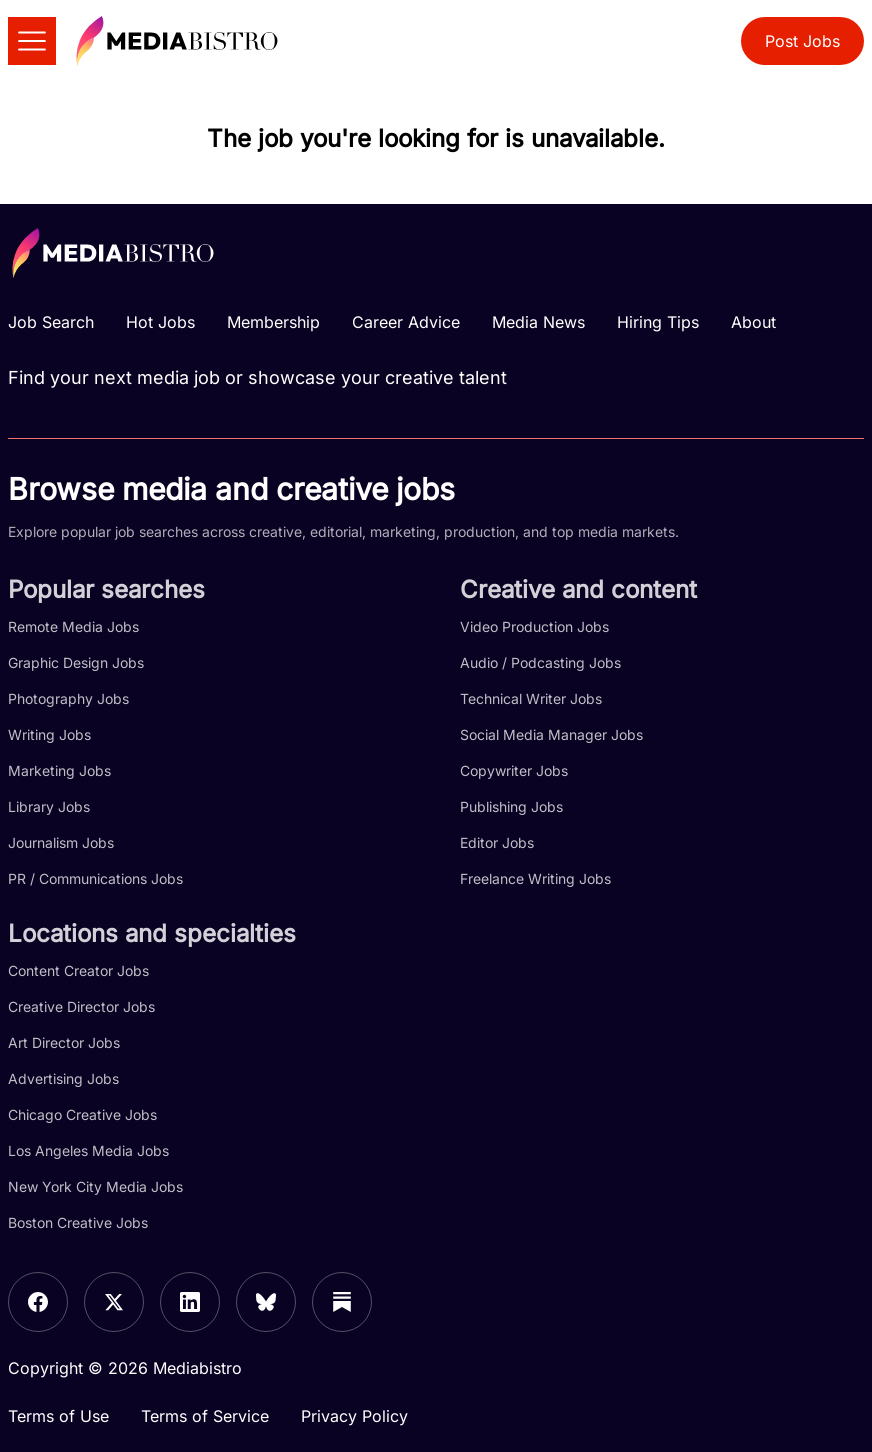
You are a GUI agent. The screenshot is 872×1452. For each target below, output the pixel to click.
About (753, 322)
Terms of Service (205, 1416)
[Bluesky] (266, 1302)
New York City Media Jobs (95, 1186)
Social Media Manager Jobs (551, 734)
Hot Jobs (160, 322)
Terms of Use (58, 1416)
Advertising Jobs (63, 1078)
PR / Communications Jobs (95, 878)
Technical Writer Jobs (531, 698)
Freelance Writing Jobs (535, 878)
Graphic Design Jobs (76, 662)
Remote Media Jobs (73, 626)
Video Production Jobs (534, 626)
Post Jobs (802, 41)
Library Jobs (49, 806)
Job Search (51, 322)
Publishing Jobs (511, 806)
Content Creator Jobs (78, 970)
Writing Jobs (49, 734)
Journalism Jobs (61, 842)
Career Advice (406, 322)
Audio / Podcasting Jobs (540, 662)
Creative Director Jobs (81, 1006)
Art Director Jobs (64, 1042)
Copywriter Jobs (514, 770)
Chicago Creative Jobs (82, 1114)
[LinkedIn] (190, 1302)
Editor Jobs (497, 842)
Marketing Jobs (59, 770)
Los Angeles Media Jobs (88, 1150)
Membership (273, 322)
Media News (538, 322)
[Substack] (342, 1302)
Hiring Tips (658, 322)
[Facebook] (38, 1302)
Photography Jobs (68, 698)
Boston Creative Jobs (78, 1222)
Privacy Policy (354, 1416)
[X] (114, 1302)
